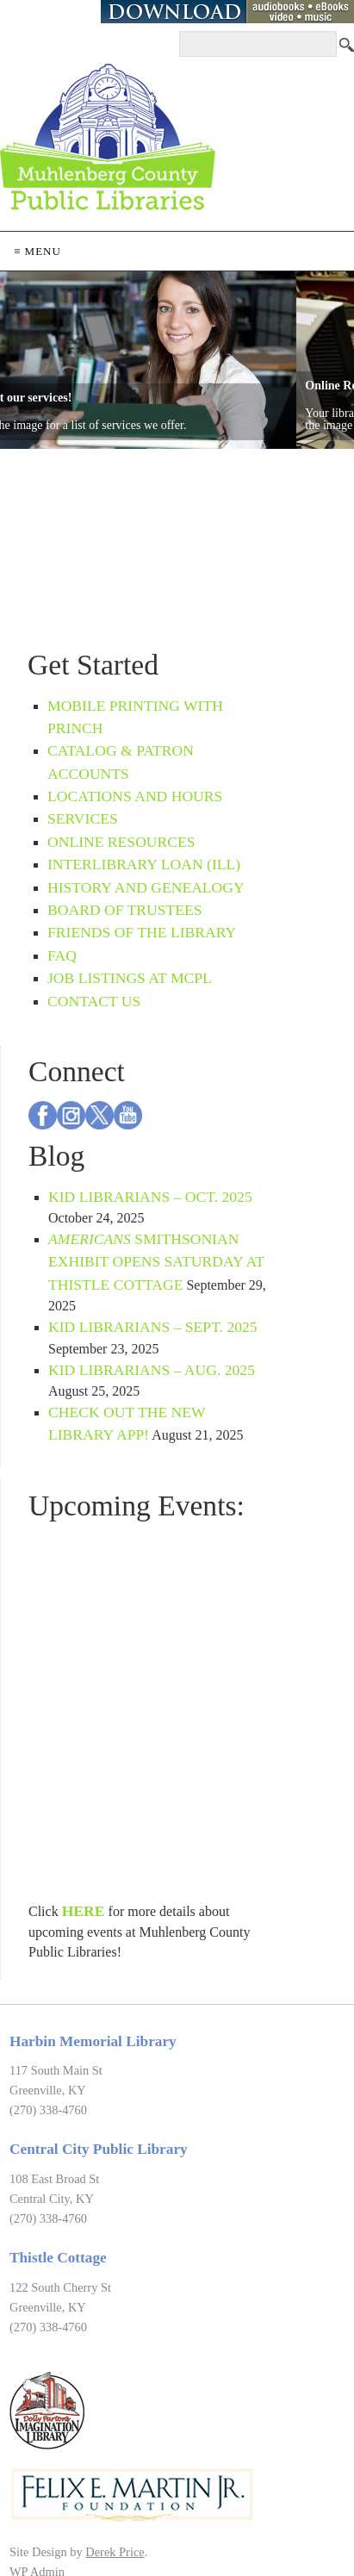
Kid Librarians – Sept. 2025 (153, 1326)
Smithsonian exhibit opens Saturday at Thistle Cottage (156, 1261)
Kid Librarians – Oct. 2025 (150, 1196)
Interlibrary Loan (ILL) (143, 864)
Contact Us (93, 1001)
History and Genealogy (146, 887)
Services (82, 818)
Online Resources (121, 841)
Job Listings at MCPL (129, 977)
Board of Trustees (124, 909)
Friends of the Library (141, 932)
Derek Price (114, 2552)
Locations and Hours (134, 796)
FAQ (62, 955)
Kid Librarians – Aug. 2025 (151, 1369)
